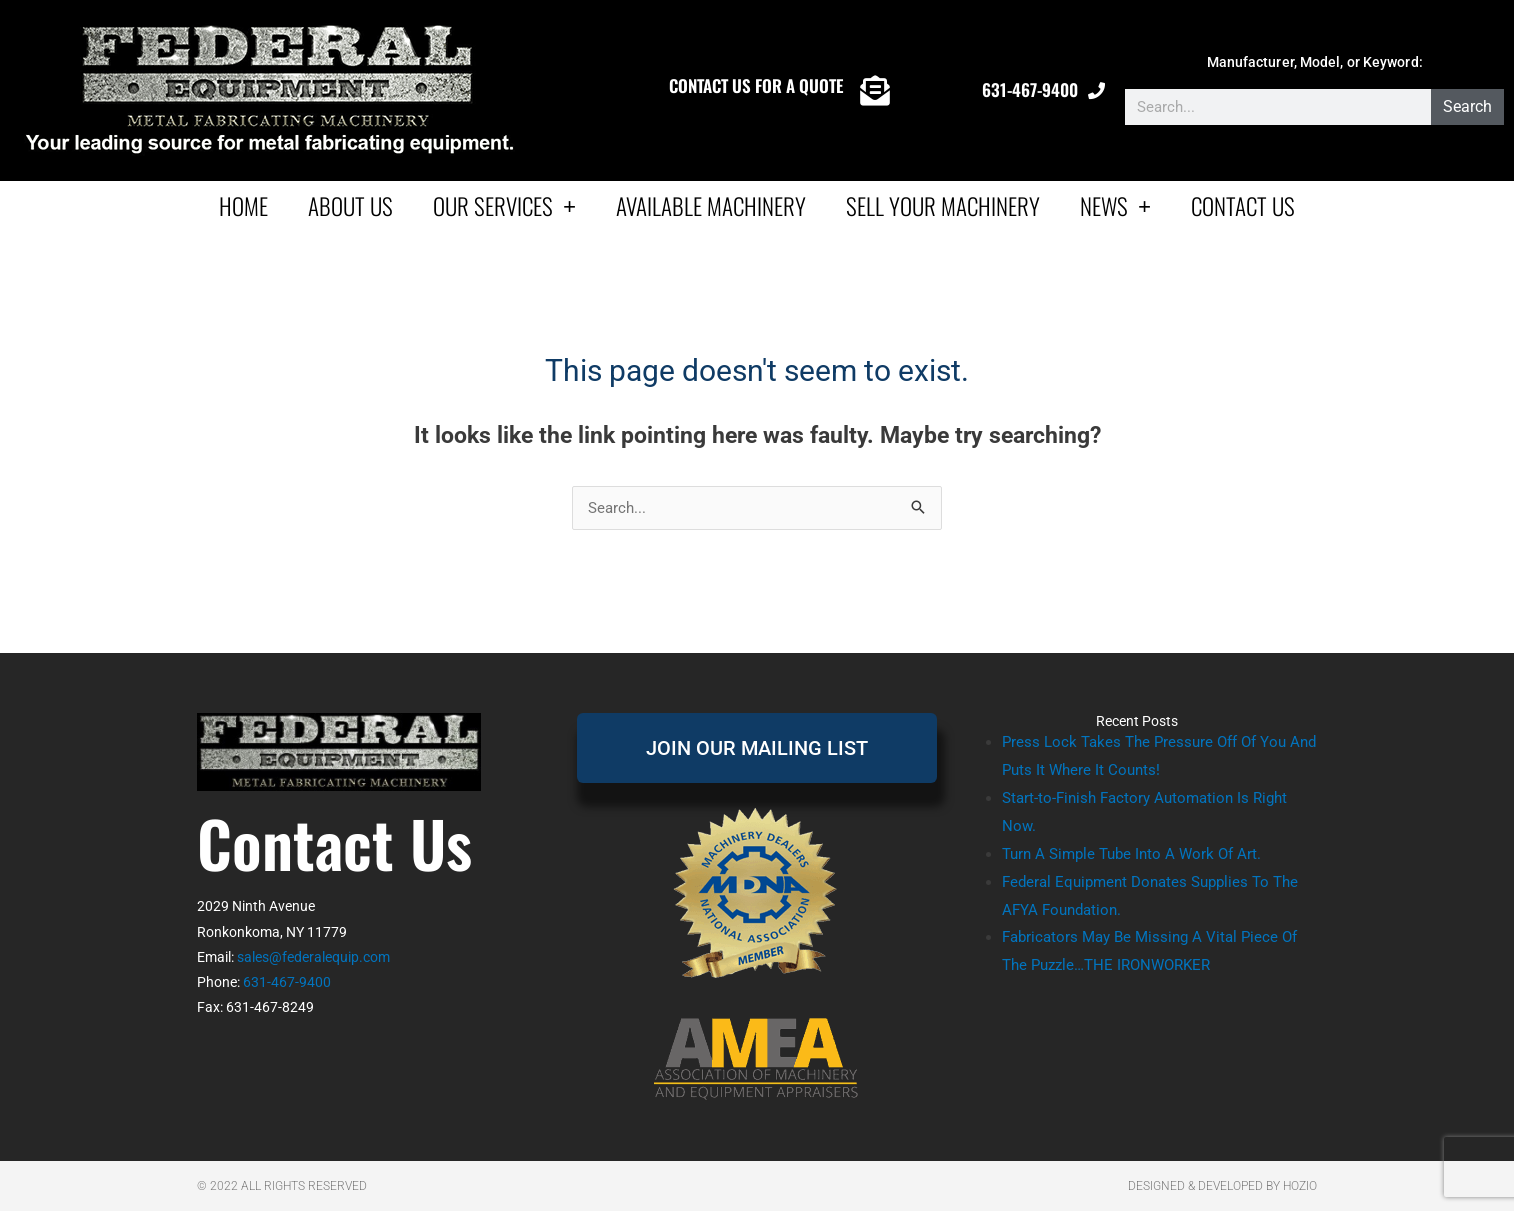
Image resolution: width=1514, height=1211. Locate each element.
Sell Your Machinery (943, 206)
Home (243, 206)
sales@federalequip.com (313, 957)
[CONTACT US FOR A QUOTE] (875, 91)
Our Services (504, 205)
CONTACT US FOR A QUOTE (756, 85)
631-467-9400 (1030, 89)
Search (1467, 106)
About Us (350, 206)
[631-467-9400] (1096, 90)
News (1115, 205)
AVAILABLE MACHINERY (711, 206)
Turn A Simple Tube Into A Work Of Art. (1131, 854)
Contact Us (1243, 206)
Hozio (1300, 1186)
